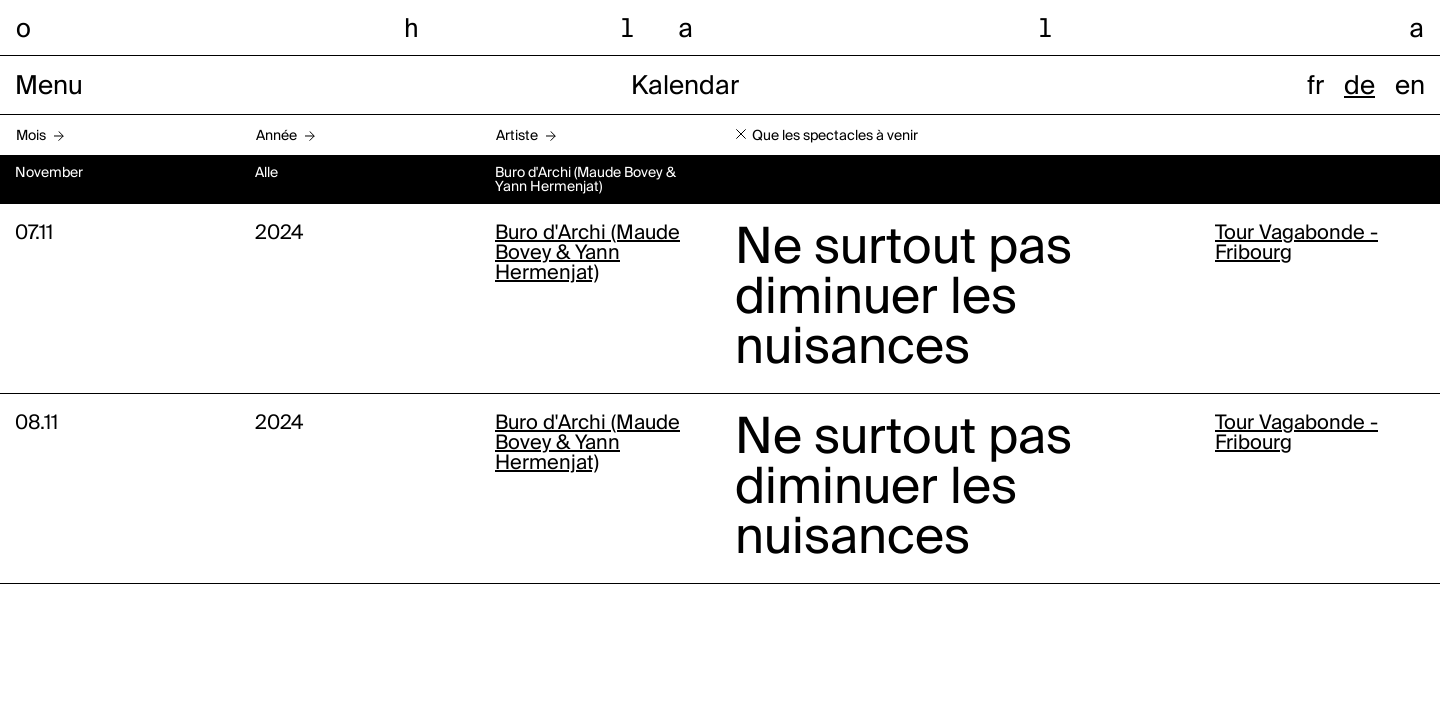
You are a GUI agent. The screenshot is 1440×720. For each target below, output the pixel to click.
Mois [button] (31, 136)
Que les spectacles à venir (835, 136)
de (1359, 87)
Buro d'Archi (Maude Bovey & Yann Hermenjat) (587, 254)
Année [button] (276, 136)
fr (1315, 87)
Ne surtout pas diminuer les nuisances (903, 299)
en (1410, 87)
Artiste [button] (517, 136)
